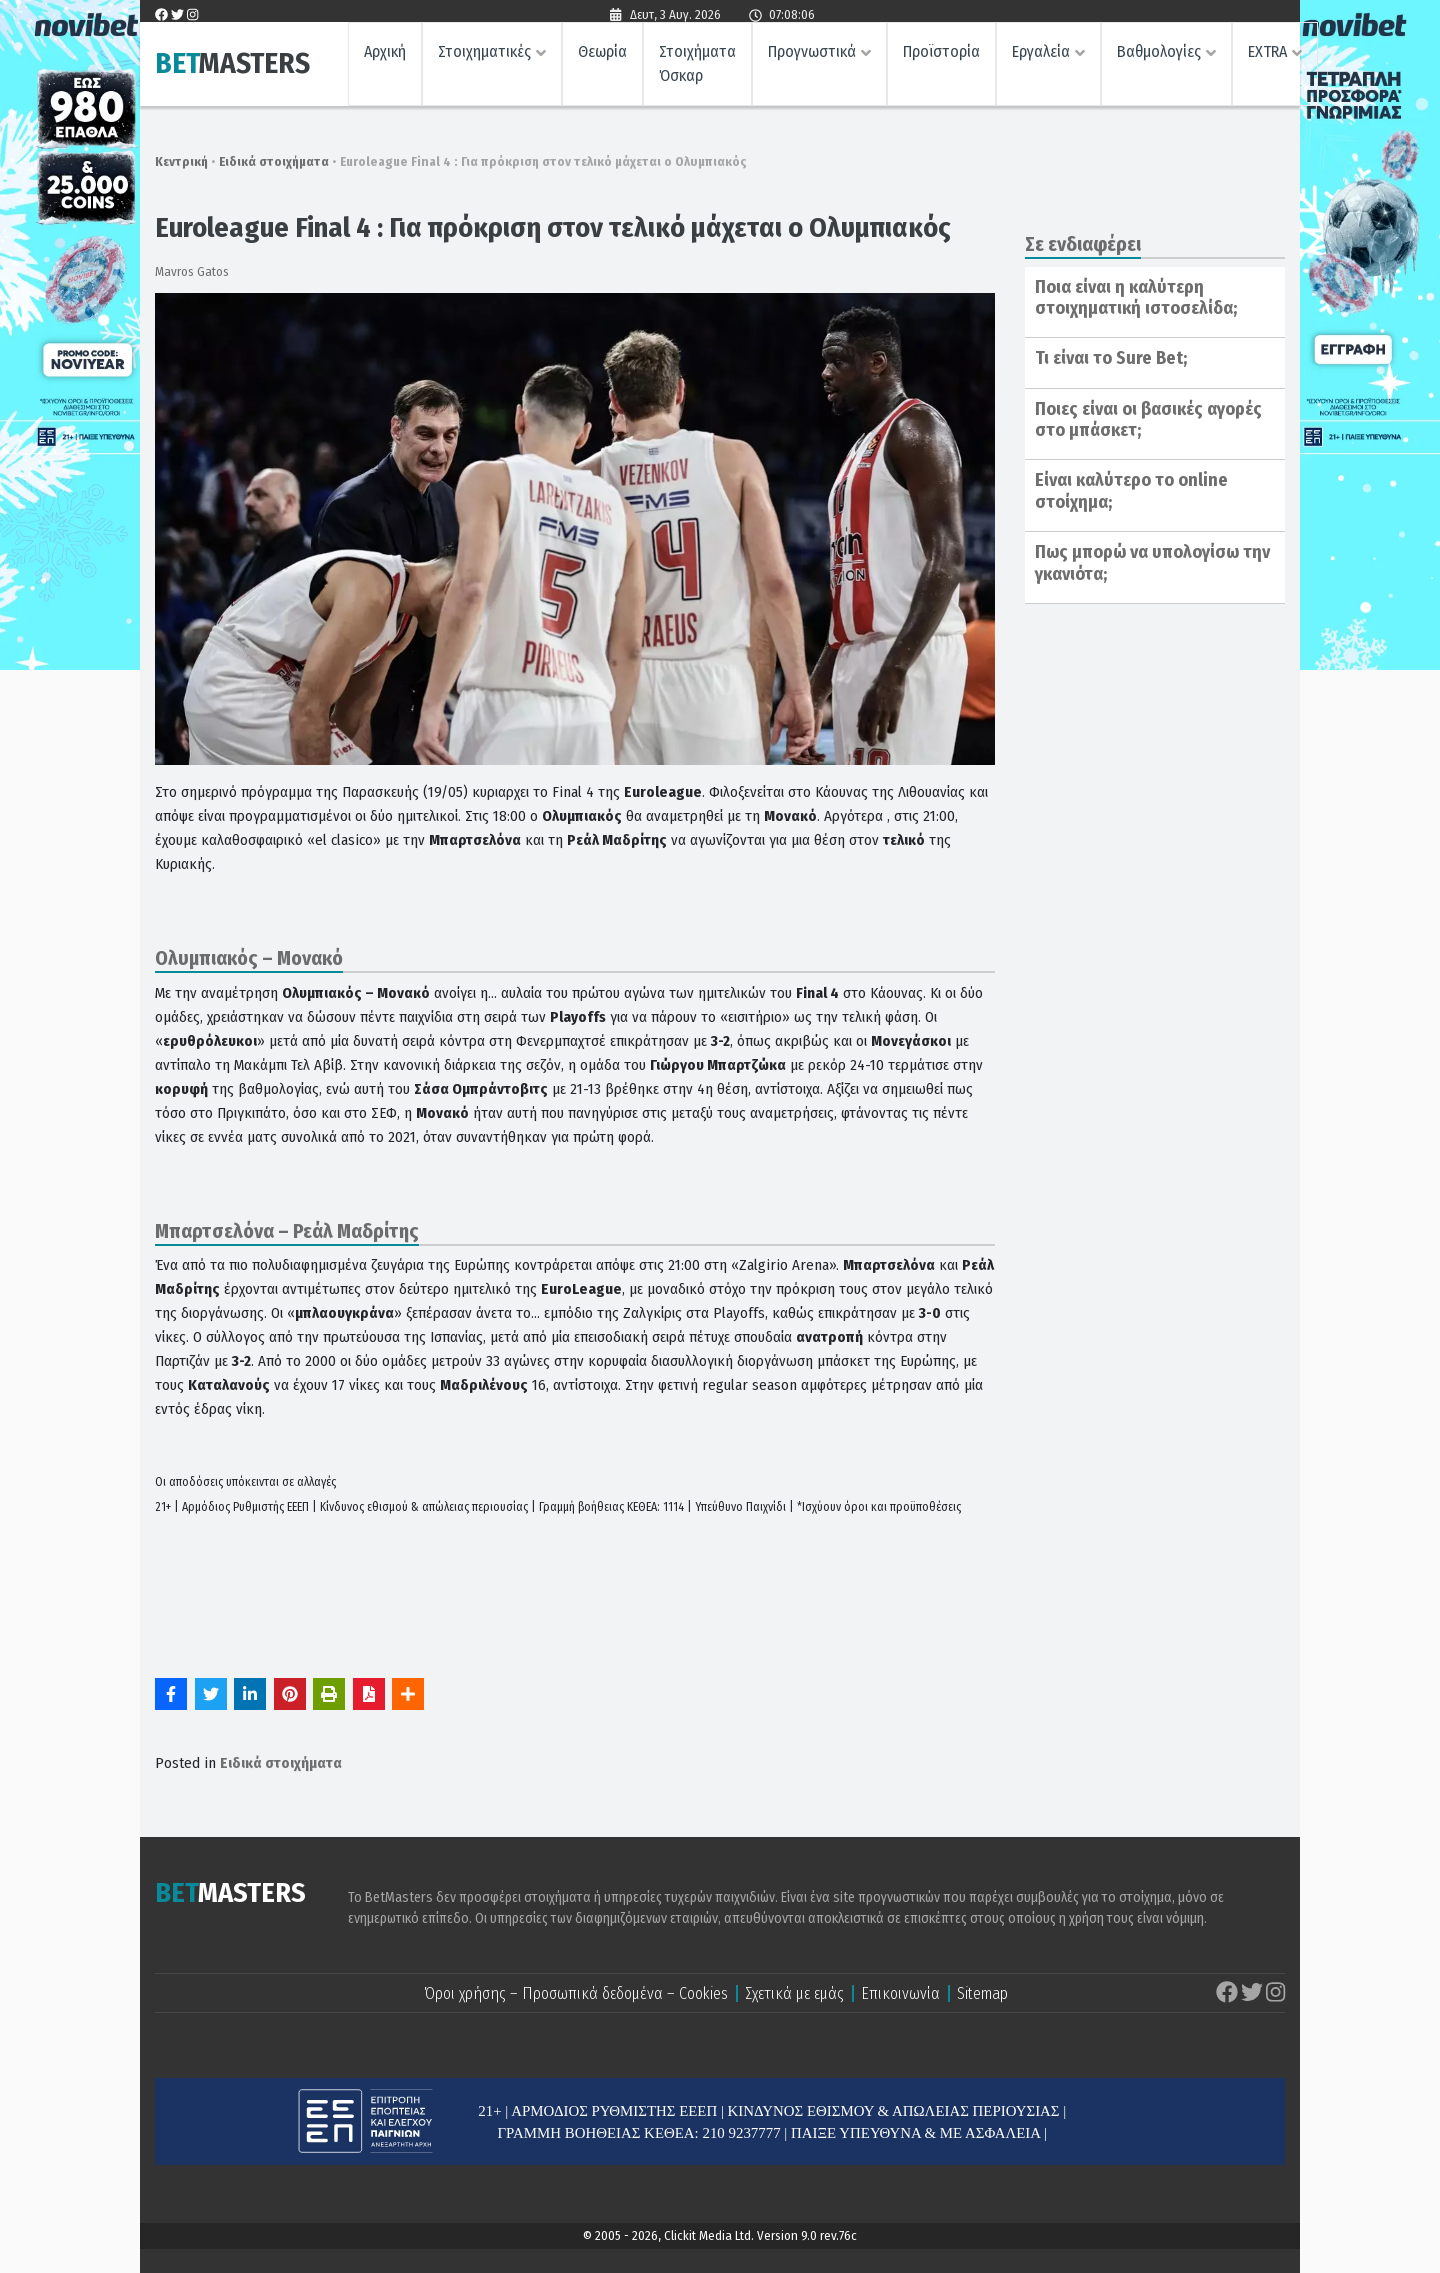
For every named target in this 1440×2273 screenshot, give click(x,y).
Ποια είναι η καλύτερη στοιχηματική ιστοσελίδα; (1136, 298)
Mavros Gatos (192, 271)
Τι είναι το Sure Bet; (1111, 358)
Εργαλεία (1041, 55)
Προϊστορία (941, 55)
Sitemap (982, 1993)
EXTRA (1267, 55)
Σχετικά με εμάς (794, 1993)
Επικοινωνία (900, 1993)
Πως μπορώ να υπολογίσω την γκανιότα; (1152, 563)
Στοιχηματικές (484, 55)
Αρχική (385, 55)
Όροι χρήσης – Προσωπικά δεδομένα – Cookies (576, 1993)
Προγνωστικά (812, 55)
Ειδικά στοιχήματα (274, 161)
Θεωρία (602, 55)
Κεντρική (181, 161)
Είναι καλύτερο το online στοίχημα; (1131, 491)
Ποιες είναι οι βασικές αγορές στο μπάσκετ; (1148, 420)
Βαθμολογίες (1159, 55)
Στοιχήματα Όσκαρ (697, 67)
